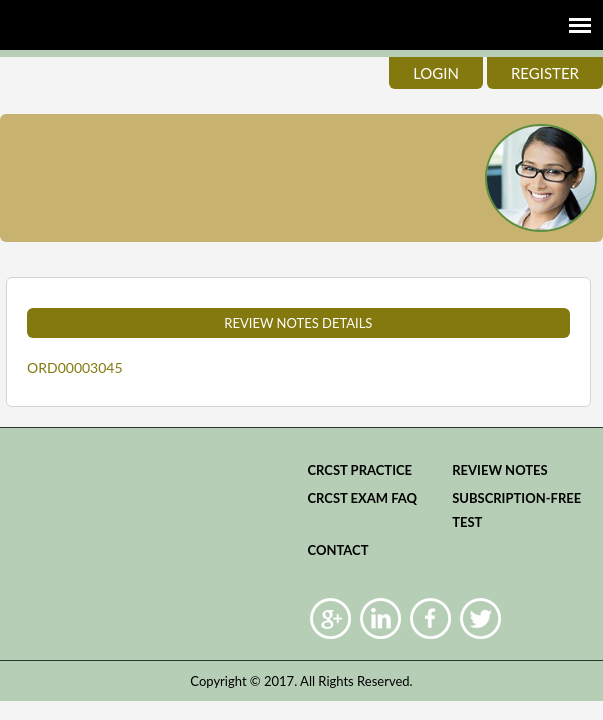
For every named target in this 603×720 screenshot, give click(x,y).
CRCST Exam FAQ (362, 498)
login (436, 73)
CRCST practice (359, 470)
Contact (337, 550)
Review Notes (500, 470)
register (545, 73)
